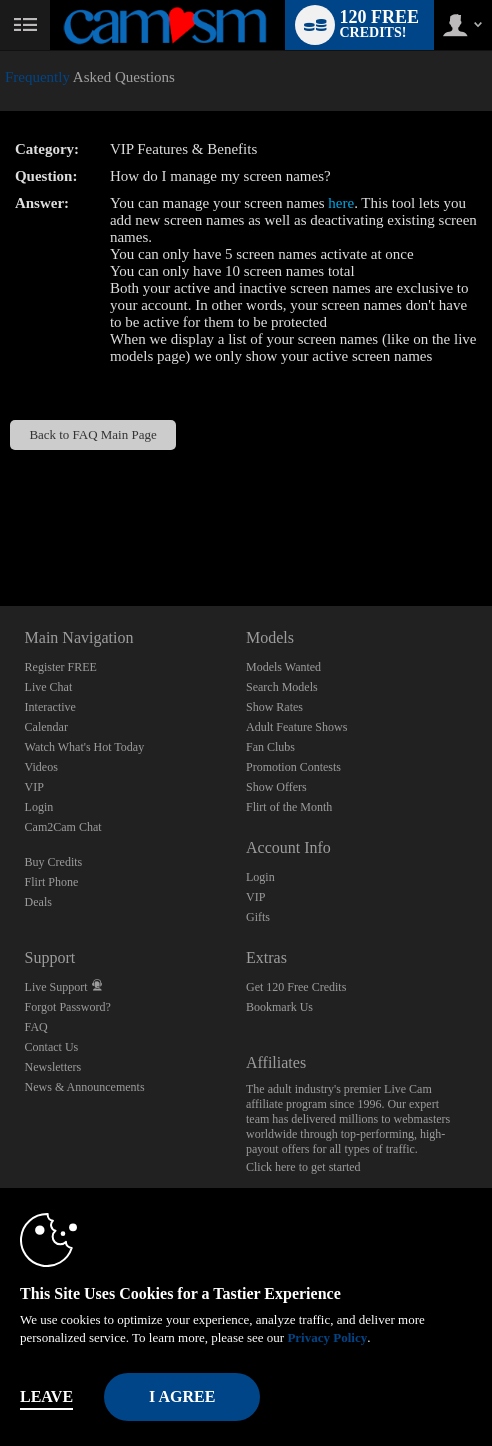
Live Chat (49, 687)
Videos (41, 767)
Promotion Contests (293, 767)
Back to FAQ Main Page (92, 434)
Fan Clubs (270, 747)
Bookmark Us (279, 1007)
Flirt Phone (52, 882)
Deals (38, 902)
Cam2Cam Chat (63, 827)
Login (39, 807)
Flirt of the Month (289, 807)
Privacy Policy (327, 1337)
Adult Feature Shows (296, 727)
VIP (34, 787)
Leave (46, 1396)
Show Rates (274, 707)
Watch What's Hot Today (85, 747)
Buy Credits (54, 862)
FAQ (36, 1027)
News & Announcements (85, 1087)
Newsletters (53, 1067)
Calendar (46, 727)
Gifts (258, 917)
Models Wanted (283, 667)
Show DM (0, 531)
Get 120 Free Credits (296, 987)
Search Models (282, 687)
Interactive (50, 707)
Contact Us (52, 1047)
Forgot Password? (68, 1007)
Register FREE (61, 667)
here (341, 203)
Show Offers (276, 787)
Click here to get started (303, 1167)
